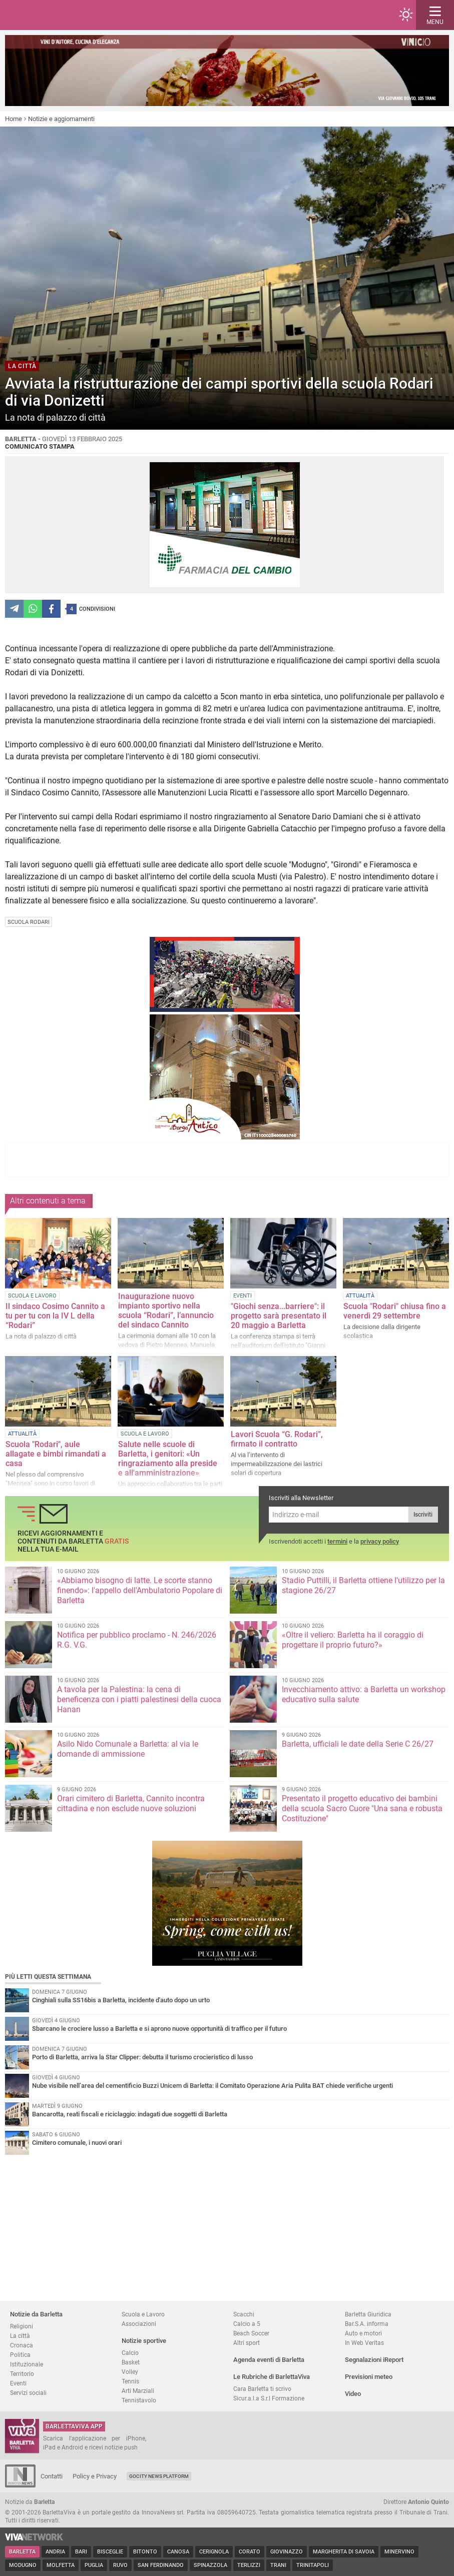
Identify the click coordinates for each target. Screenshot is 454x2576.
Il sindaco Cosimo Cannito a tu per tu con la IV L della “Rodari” (55, 1316)
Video (353, 2393)
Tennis (130, 2381)
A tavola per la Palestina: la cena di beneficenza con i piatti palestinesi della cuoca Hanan (139, 1699)
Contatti (52, 2476)
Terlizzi (248, 2565)
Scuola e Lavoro (143, 2314)
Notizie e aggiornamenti (61, 119)
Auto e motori (363, 2333)
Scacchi (243, 2314)
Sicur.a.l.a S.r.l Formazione (268, 2398)
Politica (20, 2354)
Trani (278, 2565)
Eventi (18, 2383)
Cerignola (214, 2551)
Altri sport (246, 2342)
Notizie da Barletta (36, 2314)
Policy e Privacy (95, 2476)
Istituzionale (26, 2364)
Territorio (22, 2373)
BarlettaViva (56, 15)
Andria (55, 2551)
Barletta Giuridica (368, 2314)
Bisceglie (110, 2551)
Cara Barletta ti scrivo (262, 2388)
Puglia (94, 2565)
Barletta (22, 2551)
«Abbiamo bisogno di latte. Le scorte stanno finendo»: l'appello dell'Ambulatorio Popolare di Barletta (139, 1590)
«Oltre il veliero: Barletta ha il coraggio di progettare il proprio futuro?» (352, 1640)
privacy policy (379, 1541)
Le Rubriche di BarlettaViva (271, 2376)
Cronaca (21, 2345)
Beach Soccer (251, 2333)
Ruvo (120, 2565)
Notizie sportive (144, 2340)
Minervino (399, 2551)
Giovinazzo (286, 2551)
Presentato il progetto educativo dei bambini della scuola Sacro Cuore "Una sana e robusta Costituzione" (362, 1808)
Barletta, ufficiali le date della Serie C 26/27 (357, 1744)
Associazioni (139, 2323)
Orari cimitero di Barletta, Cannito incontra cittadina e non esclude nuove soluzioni (131, 1803)
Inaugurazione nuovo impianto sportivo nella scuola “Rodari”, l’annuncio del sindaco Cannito (166, 1311)
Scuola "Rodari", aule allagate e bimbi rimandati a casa (56, 1454)
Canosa (178, 2551)
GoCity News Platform (159, 2476)
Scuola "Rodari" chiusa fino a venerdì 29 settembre (394, 1311)
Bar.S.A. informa (366, 2323)
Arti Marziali (138, 2390)
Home (13, 119)
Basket (131, 2362)
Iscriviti (422, 1514)
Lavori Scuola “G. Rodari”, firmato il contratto (277, 1439)
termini (337, 1541)
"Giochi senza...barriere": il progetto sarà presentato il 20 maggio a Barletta (278, 1316)
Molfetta (61, 2565)
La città (20, 2335)
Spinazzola (210, 2565)
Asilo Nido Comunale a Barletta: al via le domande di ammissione (127, 1749)
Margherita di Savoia (343, 2551)
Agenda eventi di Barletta (268, 2359)
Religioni (21, 2326)
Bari (81, 2551)
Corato (249, 2551)
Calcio (130, 2352)
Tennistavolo (139, 2400)
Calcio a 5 (246, 2323)
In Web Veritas (364, 2342)
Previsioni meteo (368, 2376)
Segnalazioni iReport (374, 2359)
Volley (130, 2371)
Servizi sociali (28, 2392)
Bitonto (145, 2551)
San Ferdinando (161, 2565)
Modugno (23, 2565)
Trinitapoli (312, 2565)
